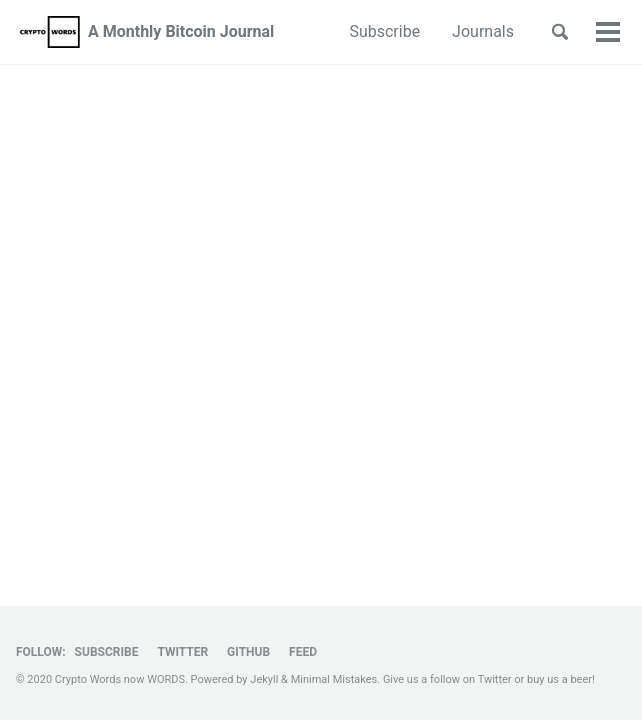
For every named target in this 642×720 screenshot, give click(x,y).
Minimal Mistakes (334, 679)
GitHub (248, 652)
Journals (483, 31)
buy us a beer (559, 679)
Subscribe (384, 31)
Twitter (182, 652)
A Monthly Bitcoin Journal (181, 31)
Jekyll (264, 679)
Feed (303, 652)
